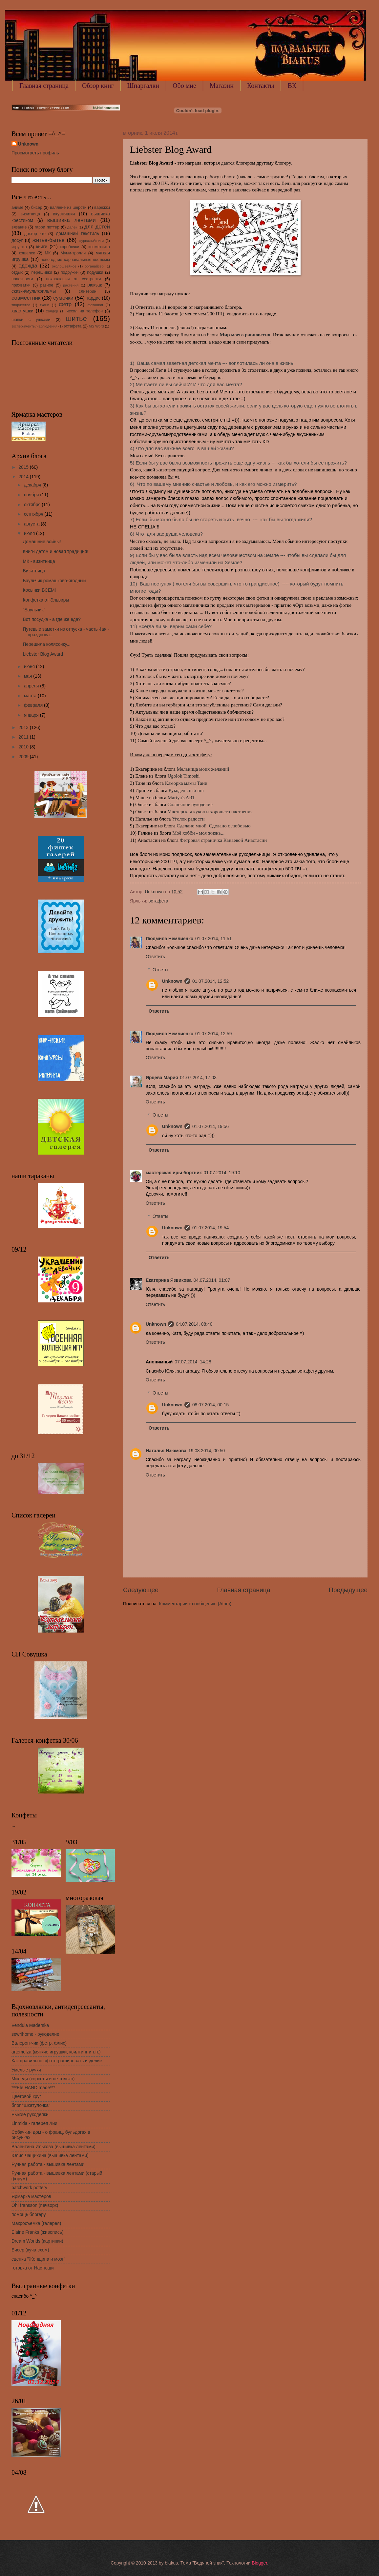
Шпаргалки (143, 85)
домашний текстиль (77, 233)
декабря (33, 485)
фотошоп (95, 305)
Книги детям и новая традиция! (55, 551)
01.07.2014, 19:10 (222, 1172)
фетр (65, 304)
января (32, 715)
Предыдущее (348, 1590)
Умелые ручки (26, 2070)
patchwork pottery (29, 2187)
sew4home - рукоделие (35, 2034)
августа (32, 524)
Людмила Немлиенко (169, 938)
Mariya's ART (181, 797)
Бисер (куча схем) (30, 2250)
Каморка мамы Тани (186, 783)
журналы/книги (91, 241)
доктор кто (35, 233)
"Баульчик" (34, 609)
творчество (20, 305)
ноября (32, 494)
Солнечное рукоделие (190, 804)
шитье (76, 318)
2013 (24, 727)
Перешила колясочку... (46, 644)
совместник (25, 298)
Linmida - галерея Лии (34, 2123)
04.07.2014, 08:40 (194, 1324)
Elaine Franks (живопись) (37, 2232)
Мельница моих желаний (203, 769)
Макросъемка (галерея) (36, 2223)
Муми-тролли (73, 253)
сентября (34, 514)
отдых (17, 272)
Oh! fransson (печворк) (34, 2205)
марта (31, 695)
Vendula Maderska (30, 2025)
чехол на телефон (85, 311)
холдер (52, 311)
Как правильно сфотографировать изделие (56, 2060)
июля (30, 533)
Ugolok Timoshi (184, 776)
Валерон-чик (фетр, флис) (39, 2043)
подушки (95, 272)
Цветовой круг (26, 2096)
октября (33, 504)
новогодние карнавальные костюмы (75, 259)
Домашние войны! (42, 541)
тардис (93, 298)
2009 (24, 756)
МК (48, 253)
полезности (22, 279)
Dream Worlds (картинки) (37, 2241)
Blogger (259, 2563)
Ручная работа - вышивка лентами (47, 2164)
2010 (24, 746)
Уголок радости (188, 819)
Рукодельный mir (186, 790)
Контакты (260, 85)
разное (46, 285)
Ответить (155, 956)
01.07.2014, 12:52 (210, 981)
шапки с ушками (30, 319)
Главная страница (44, 85)
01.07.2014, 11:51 (213, 938)
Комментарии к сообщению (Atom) (195, 1603)
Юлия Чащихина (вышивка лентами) (50, 2155)
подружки (69, 272)
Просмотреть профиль (35, 152)
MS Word (96, 326)
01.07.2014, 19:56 (210, 1126)
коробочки (69, 247)
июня (30, 666)
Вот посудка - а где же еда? (52, 619)
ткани (44, 305)
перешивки (41, 272)
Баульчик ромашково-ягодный (54, 580)
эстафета (158, 901)
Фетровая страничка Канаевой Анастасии (223, 840)
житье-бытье (48, 240)
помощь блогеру (28, 2214)
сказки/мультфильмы (33, 291)
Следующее (140, 1590)
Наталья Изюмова (166, 1450)
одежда (27, 266)
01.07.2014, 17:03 (198, 1077)
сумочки (63, 298)
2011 (24, 737)
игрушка (19, 247)
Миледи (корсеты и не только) (42, 2078)
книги (41, 246)
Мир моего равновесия (245, 334)
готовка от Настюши (32, 2268)
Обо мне (184, 85)
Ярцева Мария (162, 1077)
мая (28, 676)
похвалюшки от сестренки (73, 279)
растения (70, 285)
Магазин (222, 85)
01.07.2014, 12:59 (213, 1033)
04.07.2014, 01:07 (212, 1280)
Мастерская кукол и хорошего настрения (210, 811)
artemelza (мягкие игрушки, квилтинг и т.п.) (56, 2052)
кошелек (27, 253)
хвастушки (22, 310)
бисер (36, 207)
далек (72, 227)
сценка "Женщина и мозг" (38, 2259)
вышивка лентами (71, 220)
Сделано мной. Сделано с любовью (213, 825)
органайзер (94, 266)
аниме (17, 207)
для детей (97, 227)
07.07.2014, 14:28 (193, 1361)
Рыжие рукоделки (30, 2114)
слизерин (87, 291)
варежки (102, 207)
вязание (19, 227)
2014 (24, 476)
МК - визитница (39, 561)
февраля (34, 705)
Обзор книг (98, 85)
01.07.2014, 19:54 (210, 1227)
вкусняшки (64, 213)
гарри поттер (47, 227)
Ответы (160, 969)
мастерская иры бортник (174, 1172)
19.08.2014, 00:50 (206, 1450)
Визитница (34, 570)
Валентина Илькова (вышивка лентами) (53, 2146)
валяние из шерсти (68, 207)
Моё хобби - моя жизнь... (198, 833)
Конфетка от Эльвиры (46, 600)
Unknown (172, 981)
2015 (24, 467)
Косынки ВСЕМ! (39, 590)
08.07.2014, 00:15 (210, 1404)
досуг (17, 240)
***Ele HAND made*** (33, 2087)
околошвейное (64, 266)
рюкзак (94, 285)
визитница (30, 214)
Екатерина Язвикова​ (169, 1280)
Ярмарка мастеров (31, 2196)
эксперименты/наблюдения (34, 326)
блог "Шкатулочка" (30, 2105)
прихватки (21, 285)
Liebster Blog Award (43, 654)
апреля (32, 686)
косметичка (99, 247)
